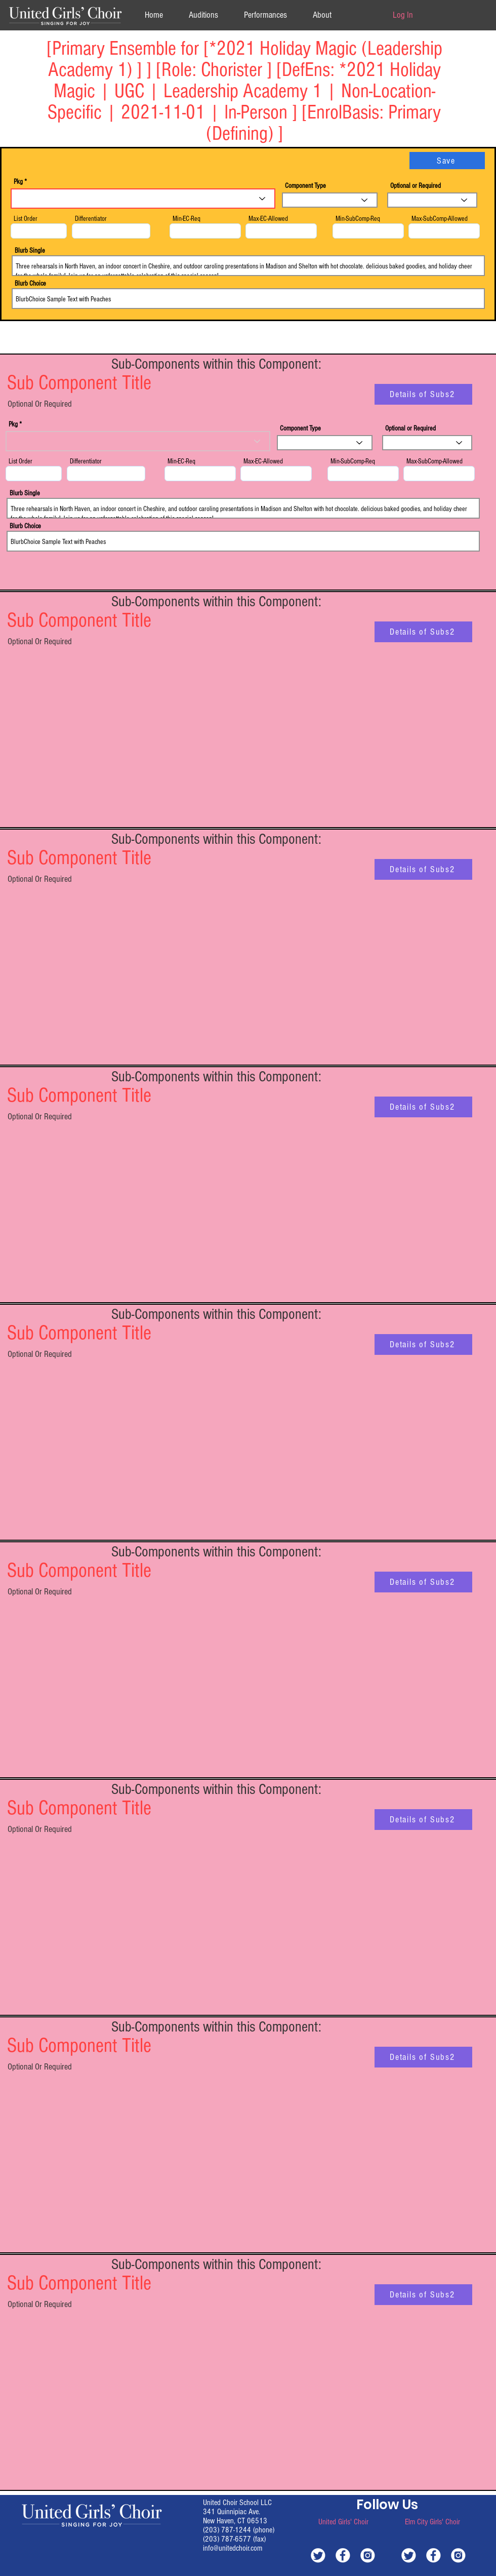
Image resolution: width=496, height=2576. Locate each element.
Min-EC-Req (186, 218)
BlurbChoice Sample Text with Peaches (248, 298)
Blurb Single (30, 250)
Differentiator (91, 218)
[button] (322, 15)
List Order (25, 218)
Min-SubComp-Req (358, 218)
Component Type (305, 185)
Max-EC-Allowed (268, 218)
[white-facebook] (343, 2555)
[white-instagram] (368, 2555)
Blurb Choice (30, 283)
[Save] (447, 160)
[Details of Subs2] (423, 394)
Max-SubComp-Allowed (439, 218)
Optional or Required (415, 185)
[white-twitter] (318, 2555)
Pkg (18, 181)
